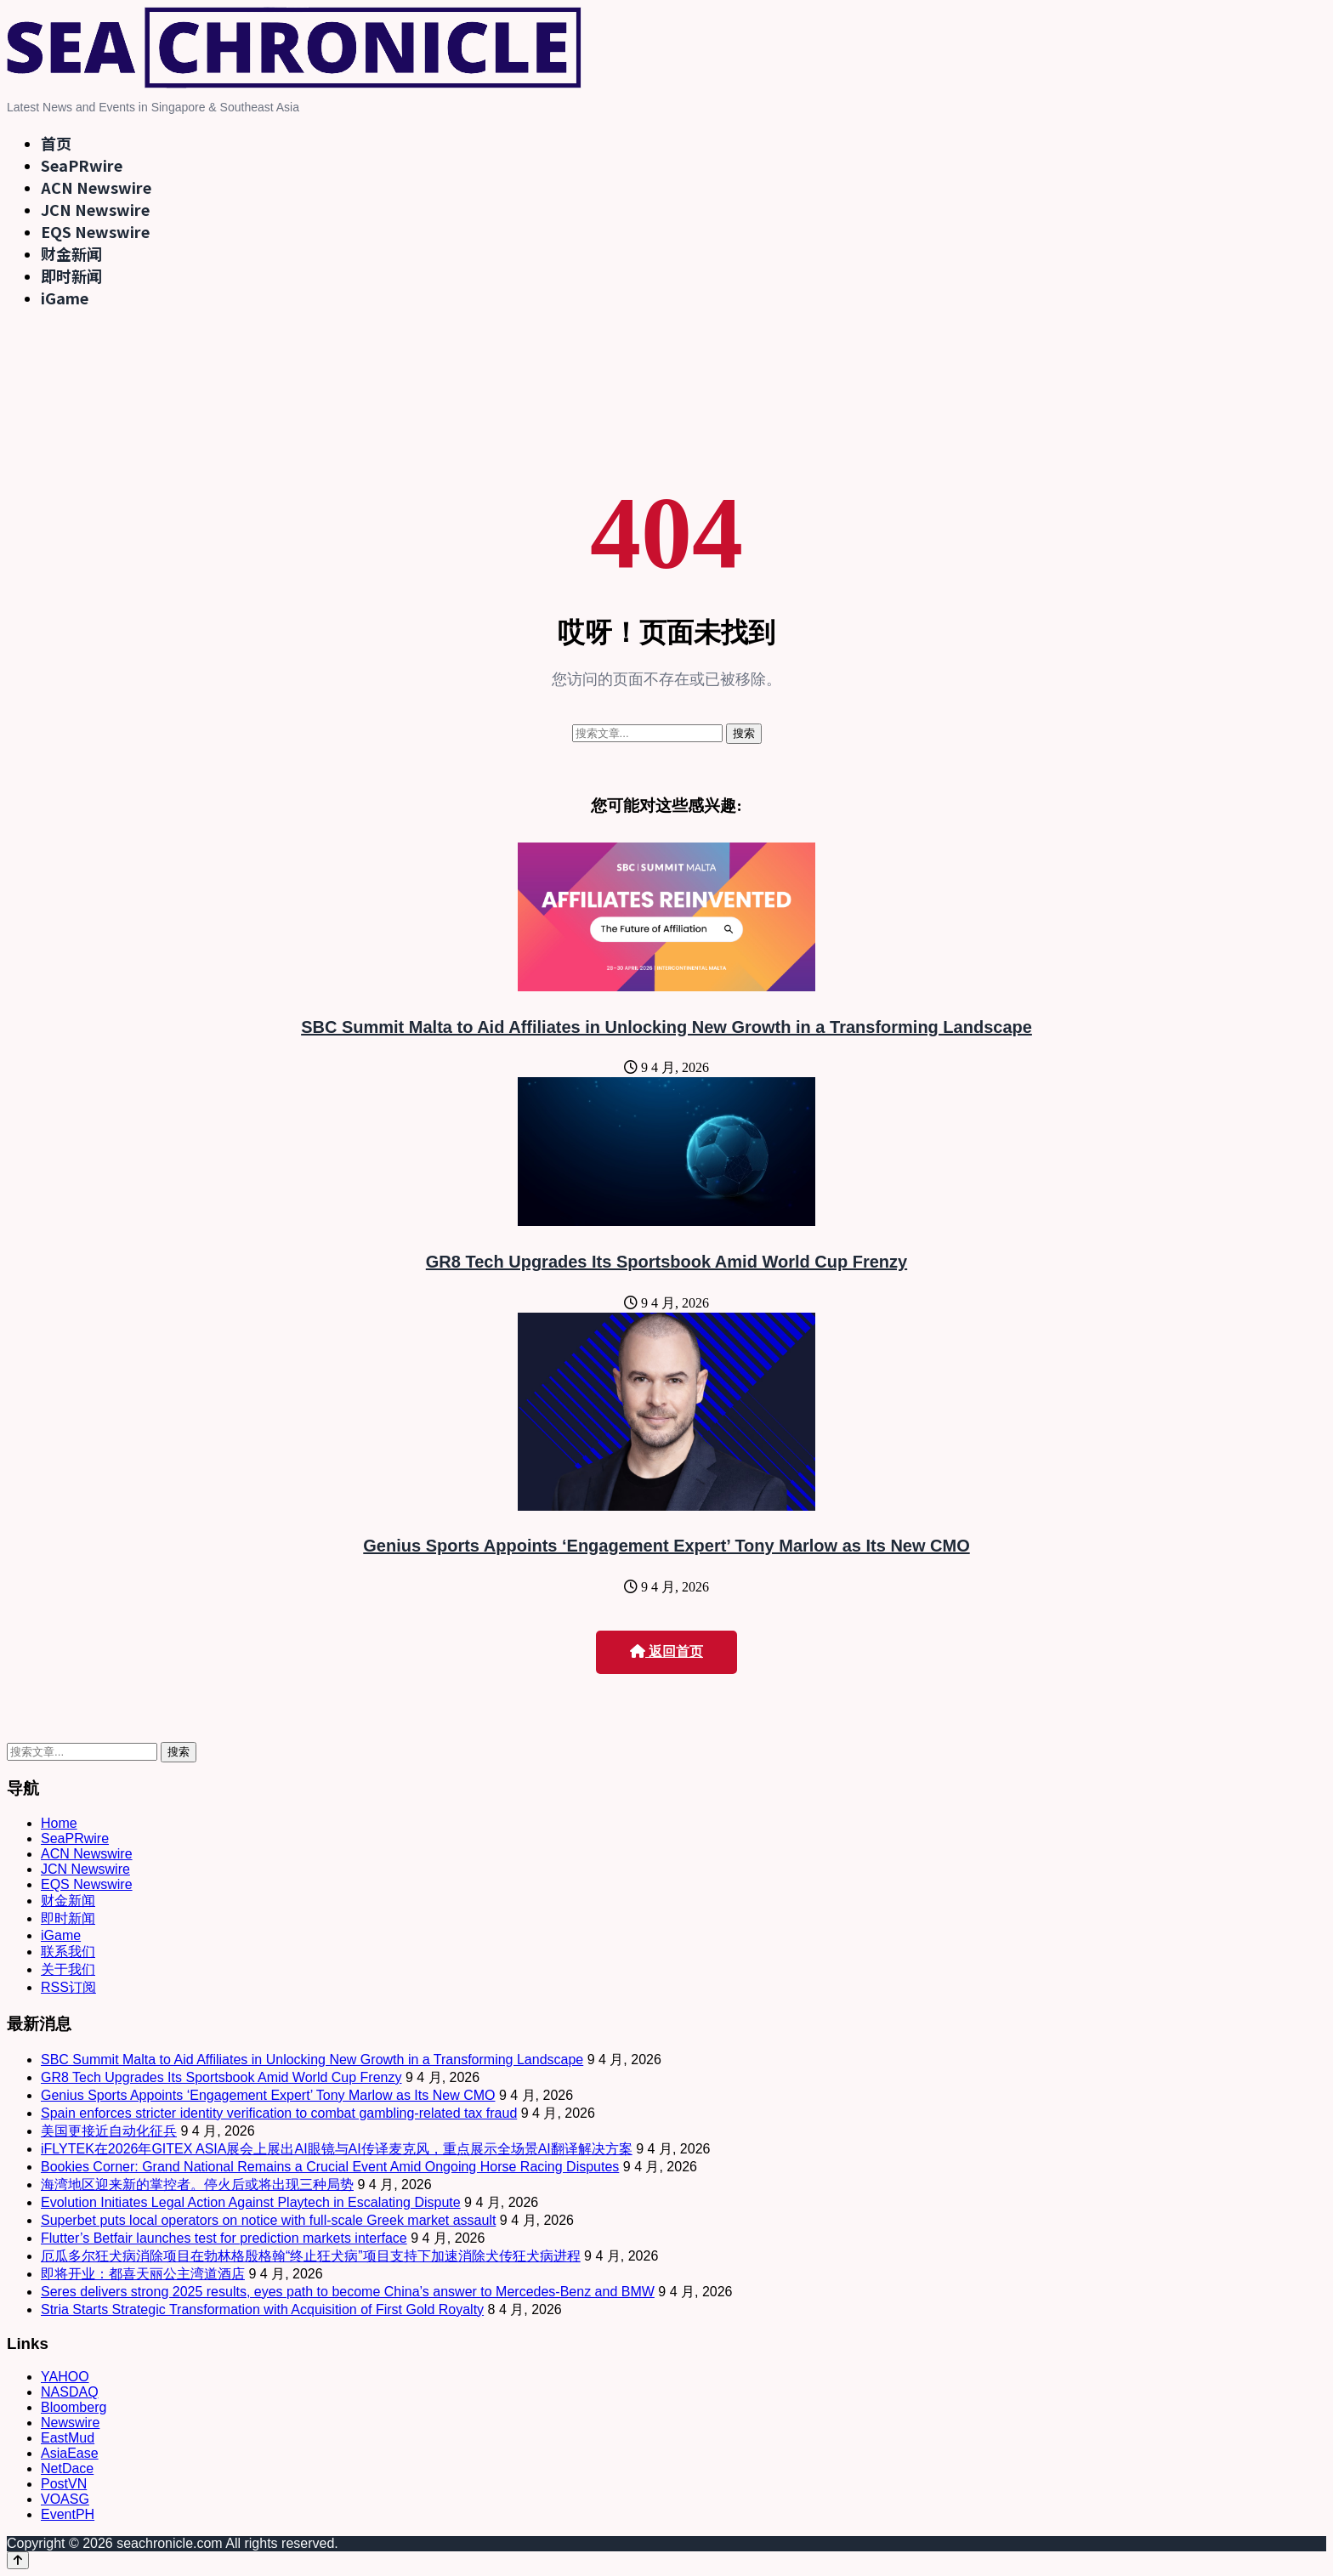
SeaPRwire (81, 165)
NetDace (67, 2468)
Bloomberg (73, 2407)
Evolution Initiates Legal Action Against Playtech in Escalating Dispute (251, 2202)
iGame (64, 298)
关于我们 (68, 1969)
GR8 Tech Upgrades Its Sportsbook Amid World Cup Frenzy (666, 1261)
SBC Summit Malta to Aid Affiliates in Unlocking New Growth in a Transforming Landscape (666, 1027)
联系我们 (68, 1951)
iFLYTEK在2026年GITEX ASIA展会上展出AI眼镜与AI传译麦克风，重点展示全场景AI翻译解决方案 (336, 2149)
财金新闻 (71, 253)
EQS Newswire (95, 231)
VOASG (65, 2499)
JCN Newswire (95, 209)
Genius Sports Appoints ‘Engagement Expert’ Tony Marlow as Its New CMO (666, 1545)
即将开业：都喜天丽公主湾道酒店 (143, 2274)
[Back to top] (18, 2560)
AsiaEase (70, 2453)
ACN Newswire (96, 187)
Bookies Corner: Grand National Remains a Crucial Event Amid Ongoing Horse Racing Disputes (330, 2166)
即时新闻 (71, 275)
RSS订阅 (68, 1987)
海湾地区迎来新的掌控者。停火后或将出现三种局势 (197, 2184)
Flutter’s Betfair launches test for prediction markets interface (224, 2238)
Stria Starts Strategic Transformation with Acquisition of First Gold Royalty (262, 2309)
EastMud (67, 2438)
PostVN (64, 2484)
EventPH (67, 2514)
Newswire (70, 2422)
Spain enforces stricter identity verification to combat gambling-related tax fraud (279, 2113)
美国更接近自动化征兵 (109, 2131)
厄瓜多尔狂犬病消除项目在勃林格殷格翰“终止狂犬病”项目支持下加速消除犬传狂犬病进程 (311, 2256)
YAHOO (65, 2376)
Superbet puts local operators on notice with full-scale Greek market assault (268, 2220)
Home (59, 1823)
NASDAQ (70, 2392)
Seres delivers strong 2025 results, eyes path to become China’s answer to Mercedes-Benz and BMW (348, 2291)
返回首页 (666, 1651)
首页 (56, 143)
